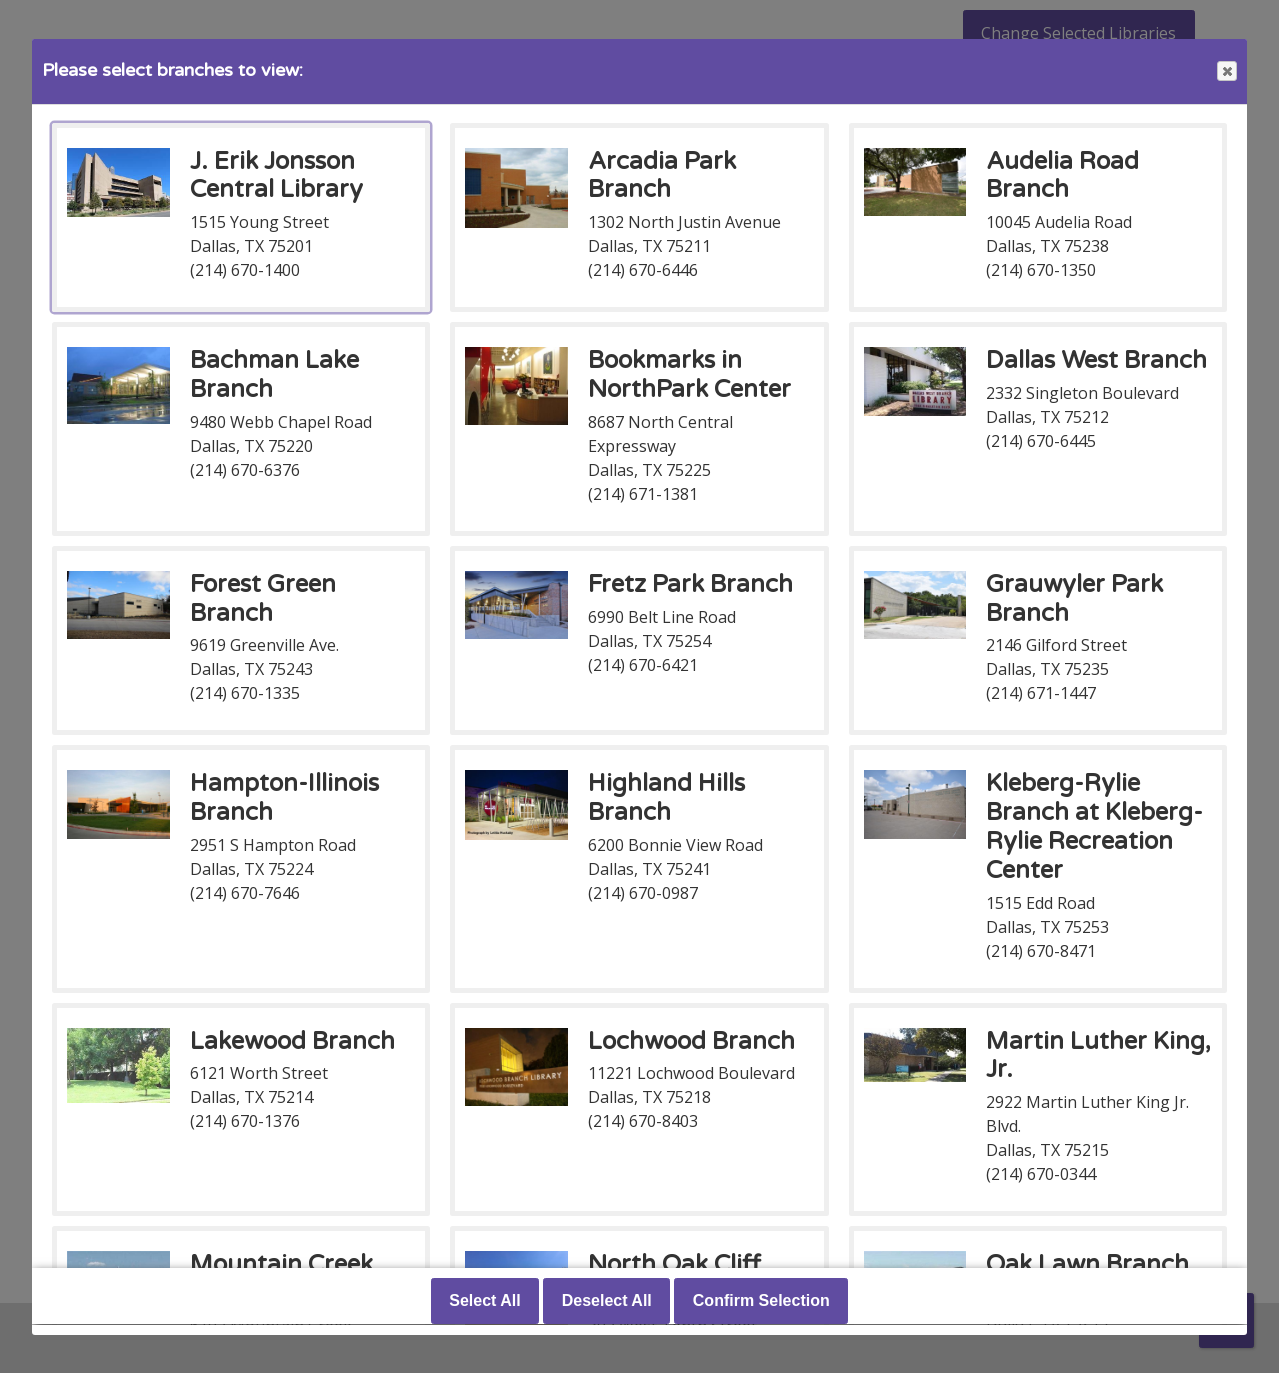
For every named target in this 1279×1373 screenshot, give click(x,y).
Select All (484, 1301)
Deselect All (607, 1301)
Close (1226, 71)
